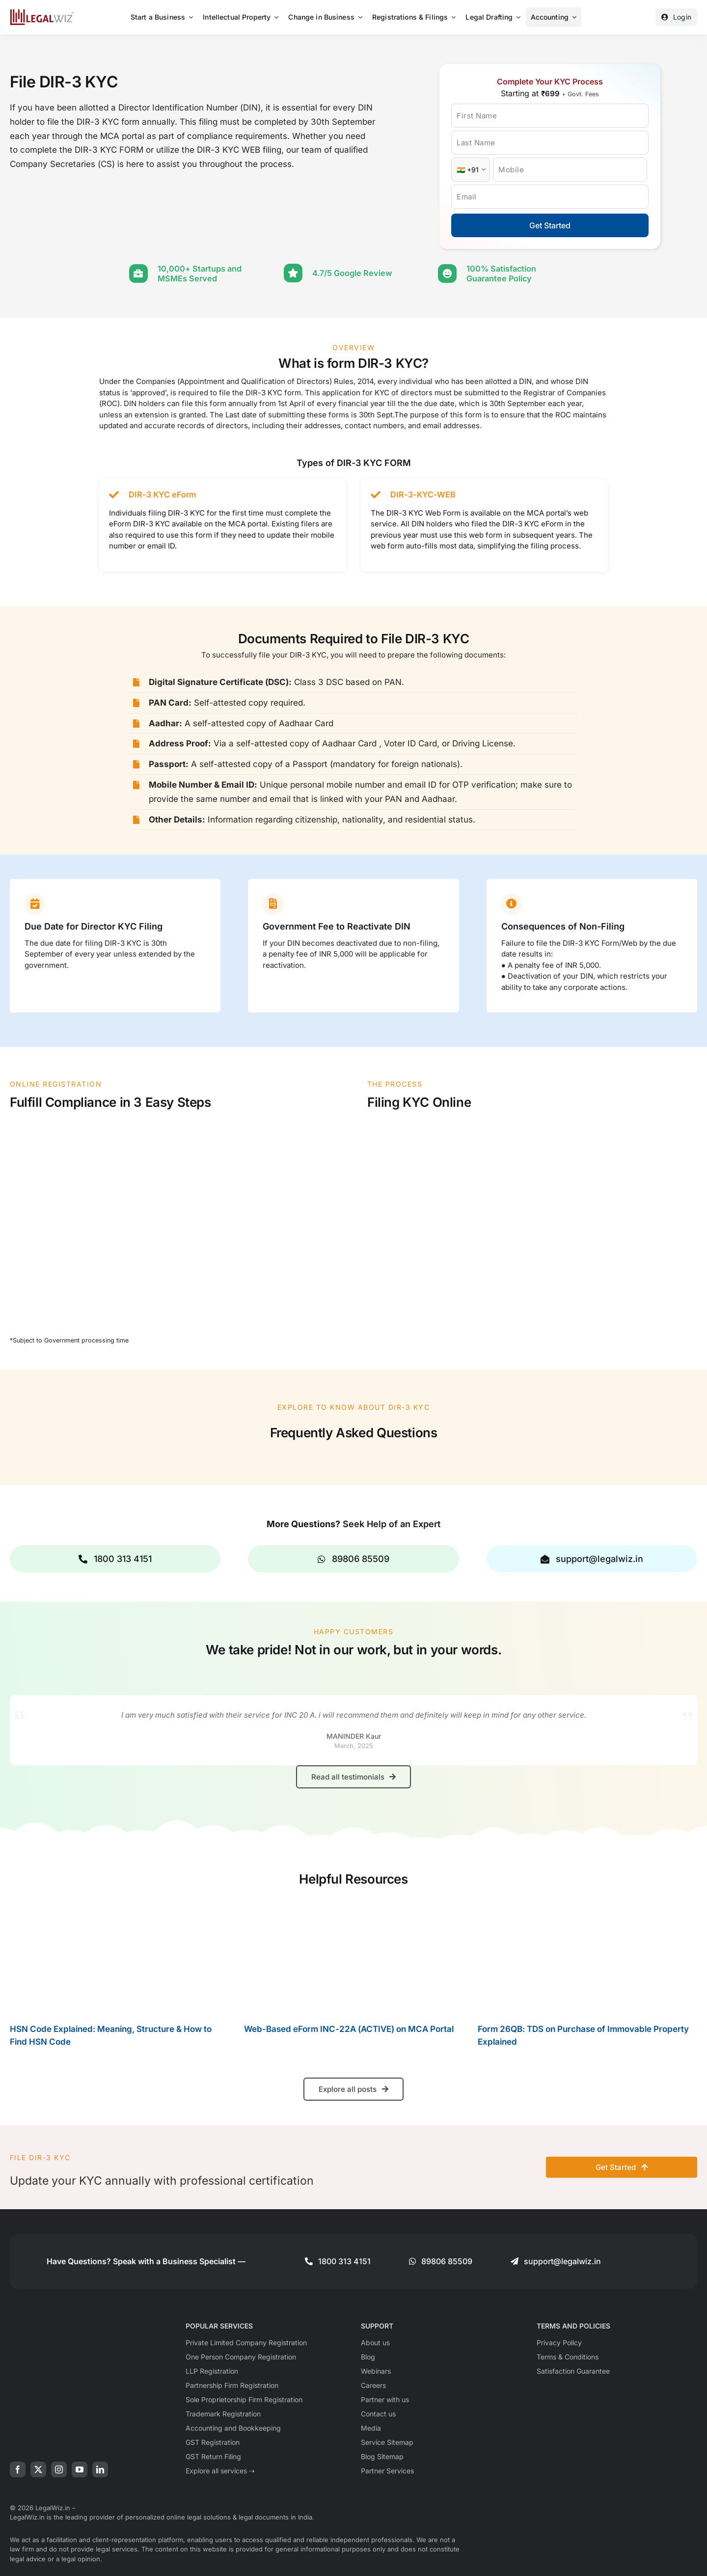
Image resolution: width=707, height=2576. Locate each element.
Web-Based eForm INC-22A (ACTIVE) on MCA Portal (349, 2027)
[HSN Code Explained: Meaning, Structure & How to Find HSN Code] (119, 1955)
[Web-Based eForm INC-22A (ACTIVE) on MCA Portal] (353, 1955)
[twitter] (38, 2468)
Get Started (550, 225)
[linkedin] (100, 2468)
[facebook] (18, 2468)
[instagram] (59, 2468)
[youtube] (79, 2468)
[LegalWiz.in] (42, 12)
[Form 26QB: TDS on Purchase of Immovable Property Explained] (587, 1955)
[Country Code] (470, 170)
